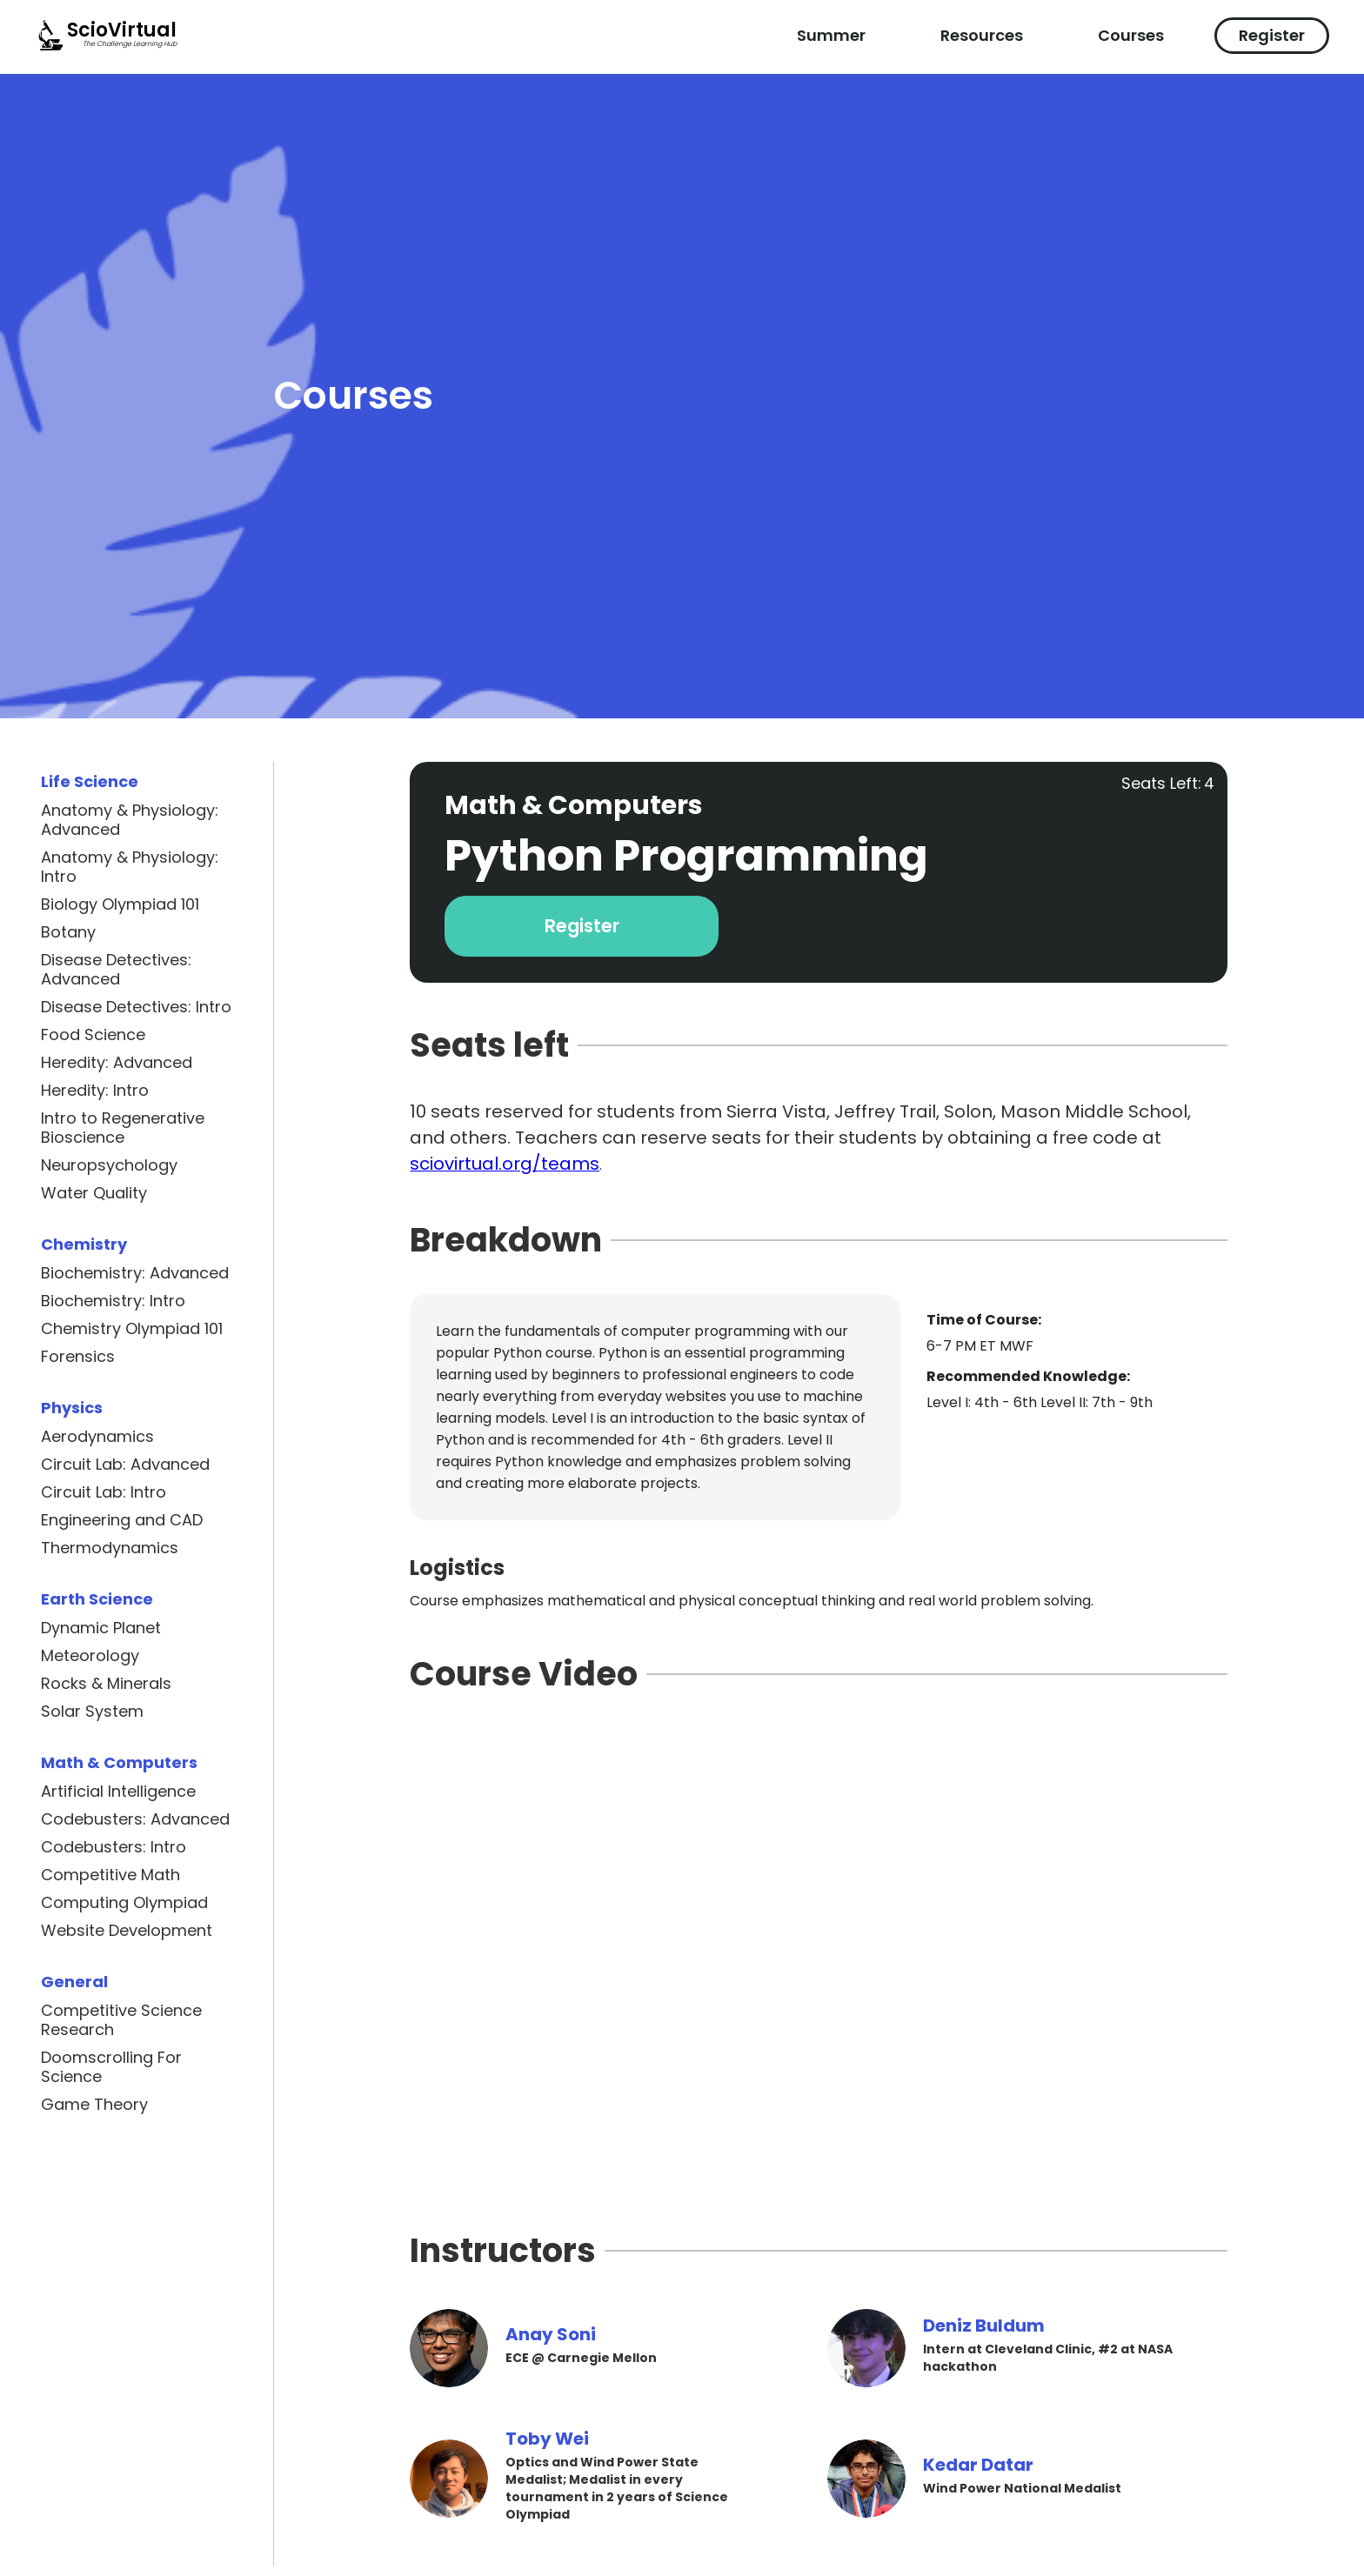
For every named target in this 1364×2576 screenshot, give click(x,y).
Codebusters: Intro (113, 1847)
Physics (72, 1407)
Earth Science (97, 1599)
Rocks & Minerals (106, 1683)
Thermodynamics (109, 1548)
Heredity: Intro (95, 1090)
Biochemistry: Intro (113, 1301)
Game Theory (94, 2104)
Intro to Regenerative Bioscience (122, 1128)
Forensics (78, 1356)
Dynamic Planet (101, 1628)
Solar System (92, 1711)
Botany (68, 932)
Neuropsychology (109, 1165)
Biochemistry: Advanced (135, 1273)
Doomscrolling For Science (111, 2067)
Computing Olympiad (124, 1902)
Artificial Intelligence (118, 1791)
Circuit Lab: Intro (103, 1492)
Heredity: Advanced (116, 1062)
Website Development (126, 1930)
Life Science (89, 781)
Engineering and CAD (122, 1520)
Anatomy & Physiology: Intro (129, 867)
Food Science (93, 1034)
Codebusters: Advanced (135, 1819)
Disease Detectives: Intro (136, 1007)
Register (1272, 35)
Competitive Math (110, 1875)
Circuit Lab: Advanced (125, 1464)
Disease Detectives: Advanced (116, 970)
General (74, 1981)
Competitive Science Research (121, 2020)
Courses (1131, 35)
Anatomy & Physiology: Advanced (129, 820)
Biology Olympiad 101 (120, 904)
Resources (981, 35)
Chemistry (84, 1244)
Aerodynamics (97, 1436)
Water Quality (94, 1193)
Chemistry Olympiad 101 (132, 1328)
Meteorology (90, 1655)
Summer (831, 35)
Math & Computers (119, 1762)
